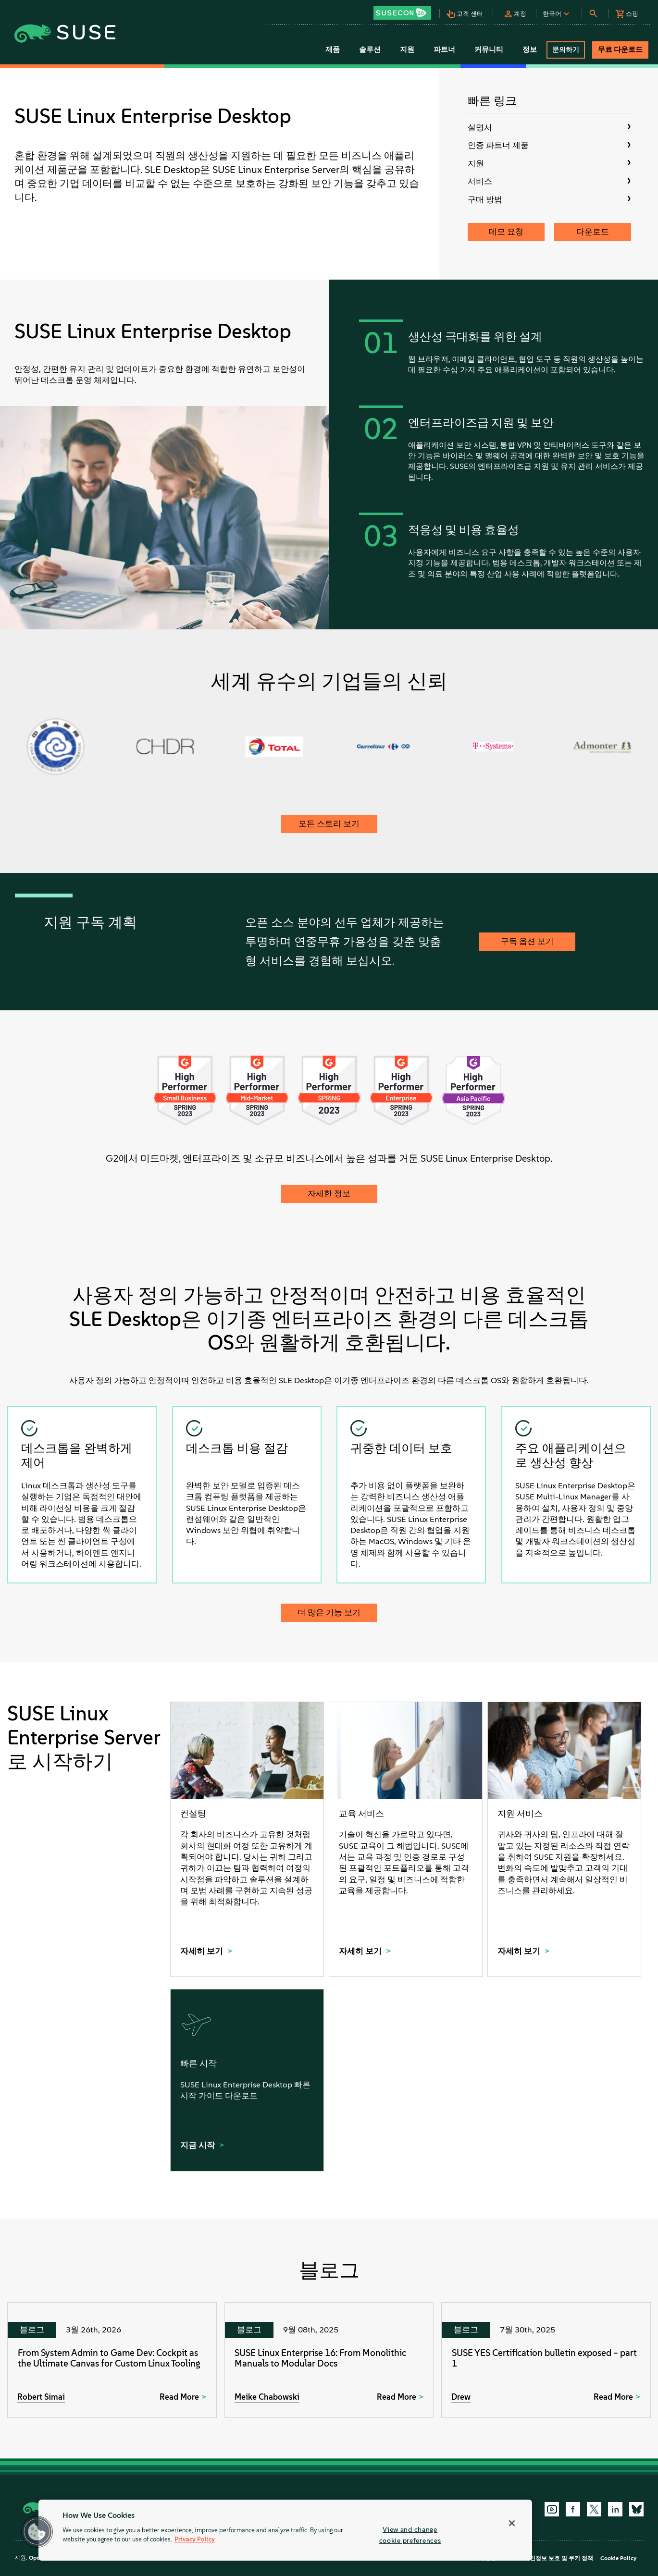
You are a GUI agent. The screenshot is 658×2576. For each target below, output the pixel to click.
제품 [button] (332, 49)
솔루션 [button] (370, 49)
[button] (405, 10)
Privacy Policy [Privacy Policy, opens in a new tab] (194, 2539)
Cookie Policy (618, 2558)
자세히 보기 (202, 1951)
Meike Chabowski (267, 2397)
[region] (285, 2530)
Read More (179, 2397)
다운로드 (592, 231)
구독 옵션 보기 (527, 941)
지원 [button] (407, 49)
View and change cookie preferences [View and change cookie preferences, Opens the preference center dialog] (410, 2535)
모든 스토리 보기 (329, 823)
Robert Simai (41, 2397)
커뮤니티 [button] (488, 49)
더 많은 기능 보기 (329, 1612)
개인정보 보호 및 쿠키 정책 (558, 2558)
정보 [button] (529, 49)
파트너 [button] (444, 49)
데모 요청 (506, 231)
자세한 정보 (329, 1193)
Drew (461, 2397)
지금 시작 (198, 2145)
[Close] (511, 2523)
